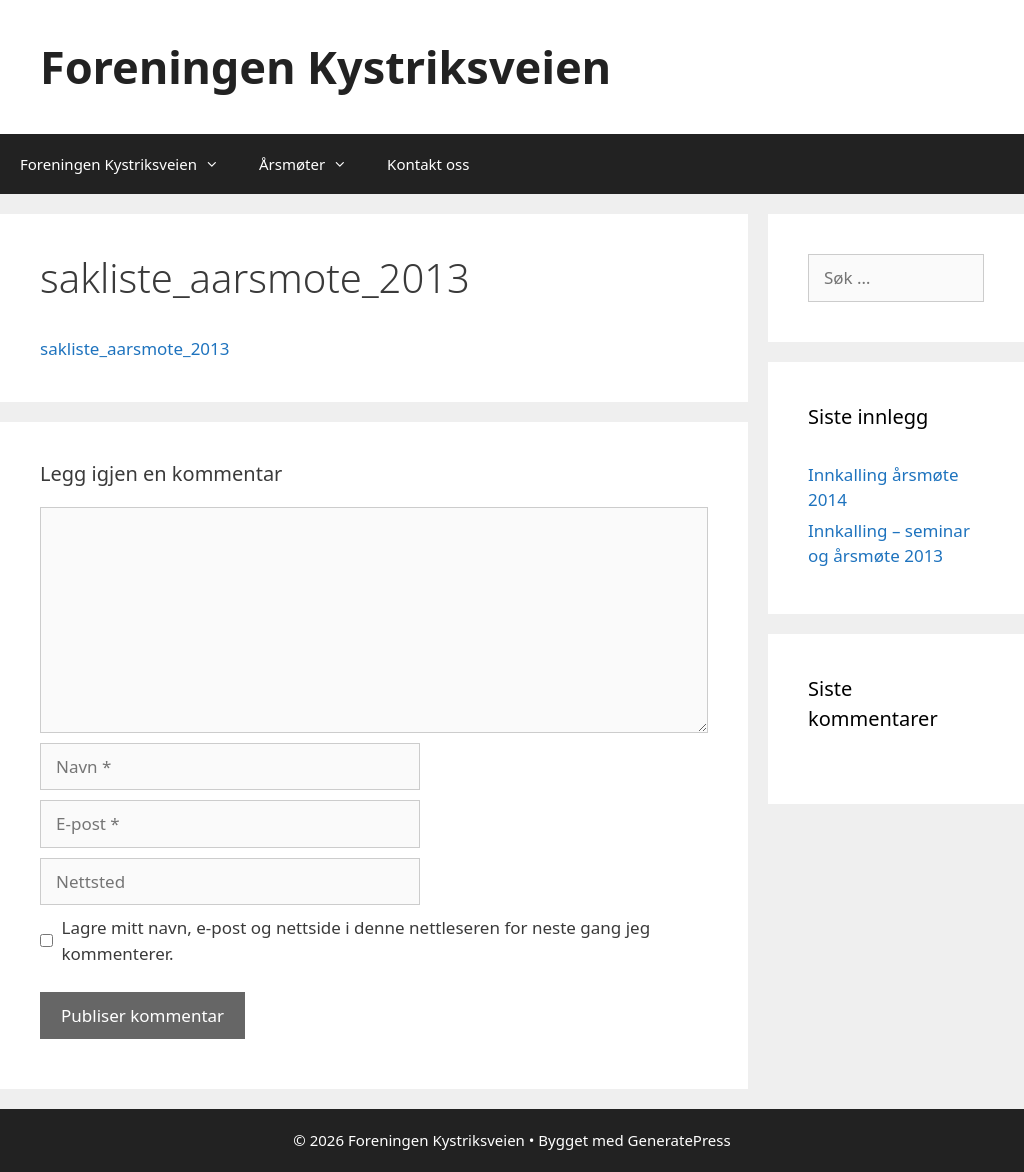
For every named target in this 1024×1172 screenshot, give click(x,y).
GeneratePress (679, 1140)
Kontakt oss (428, 164)
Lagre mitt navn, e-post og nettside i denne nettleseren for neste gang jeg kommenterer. (356, 940)
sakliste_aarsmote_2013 (135, 348)
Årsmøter (313, 164)
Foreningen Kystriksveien (325, 66)
